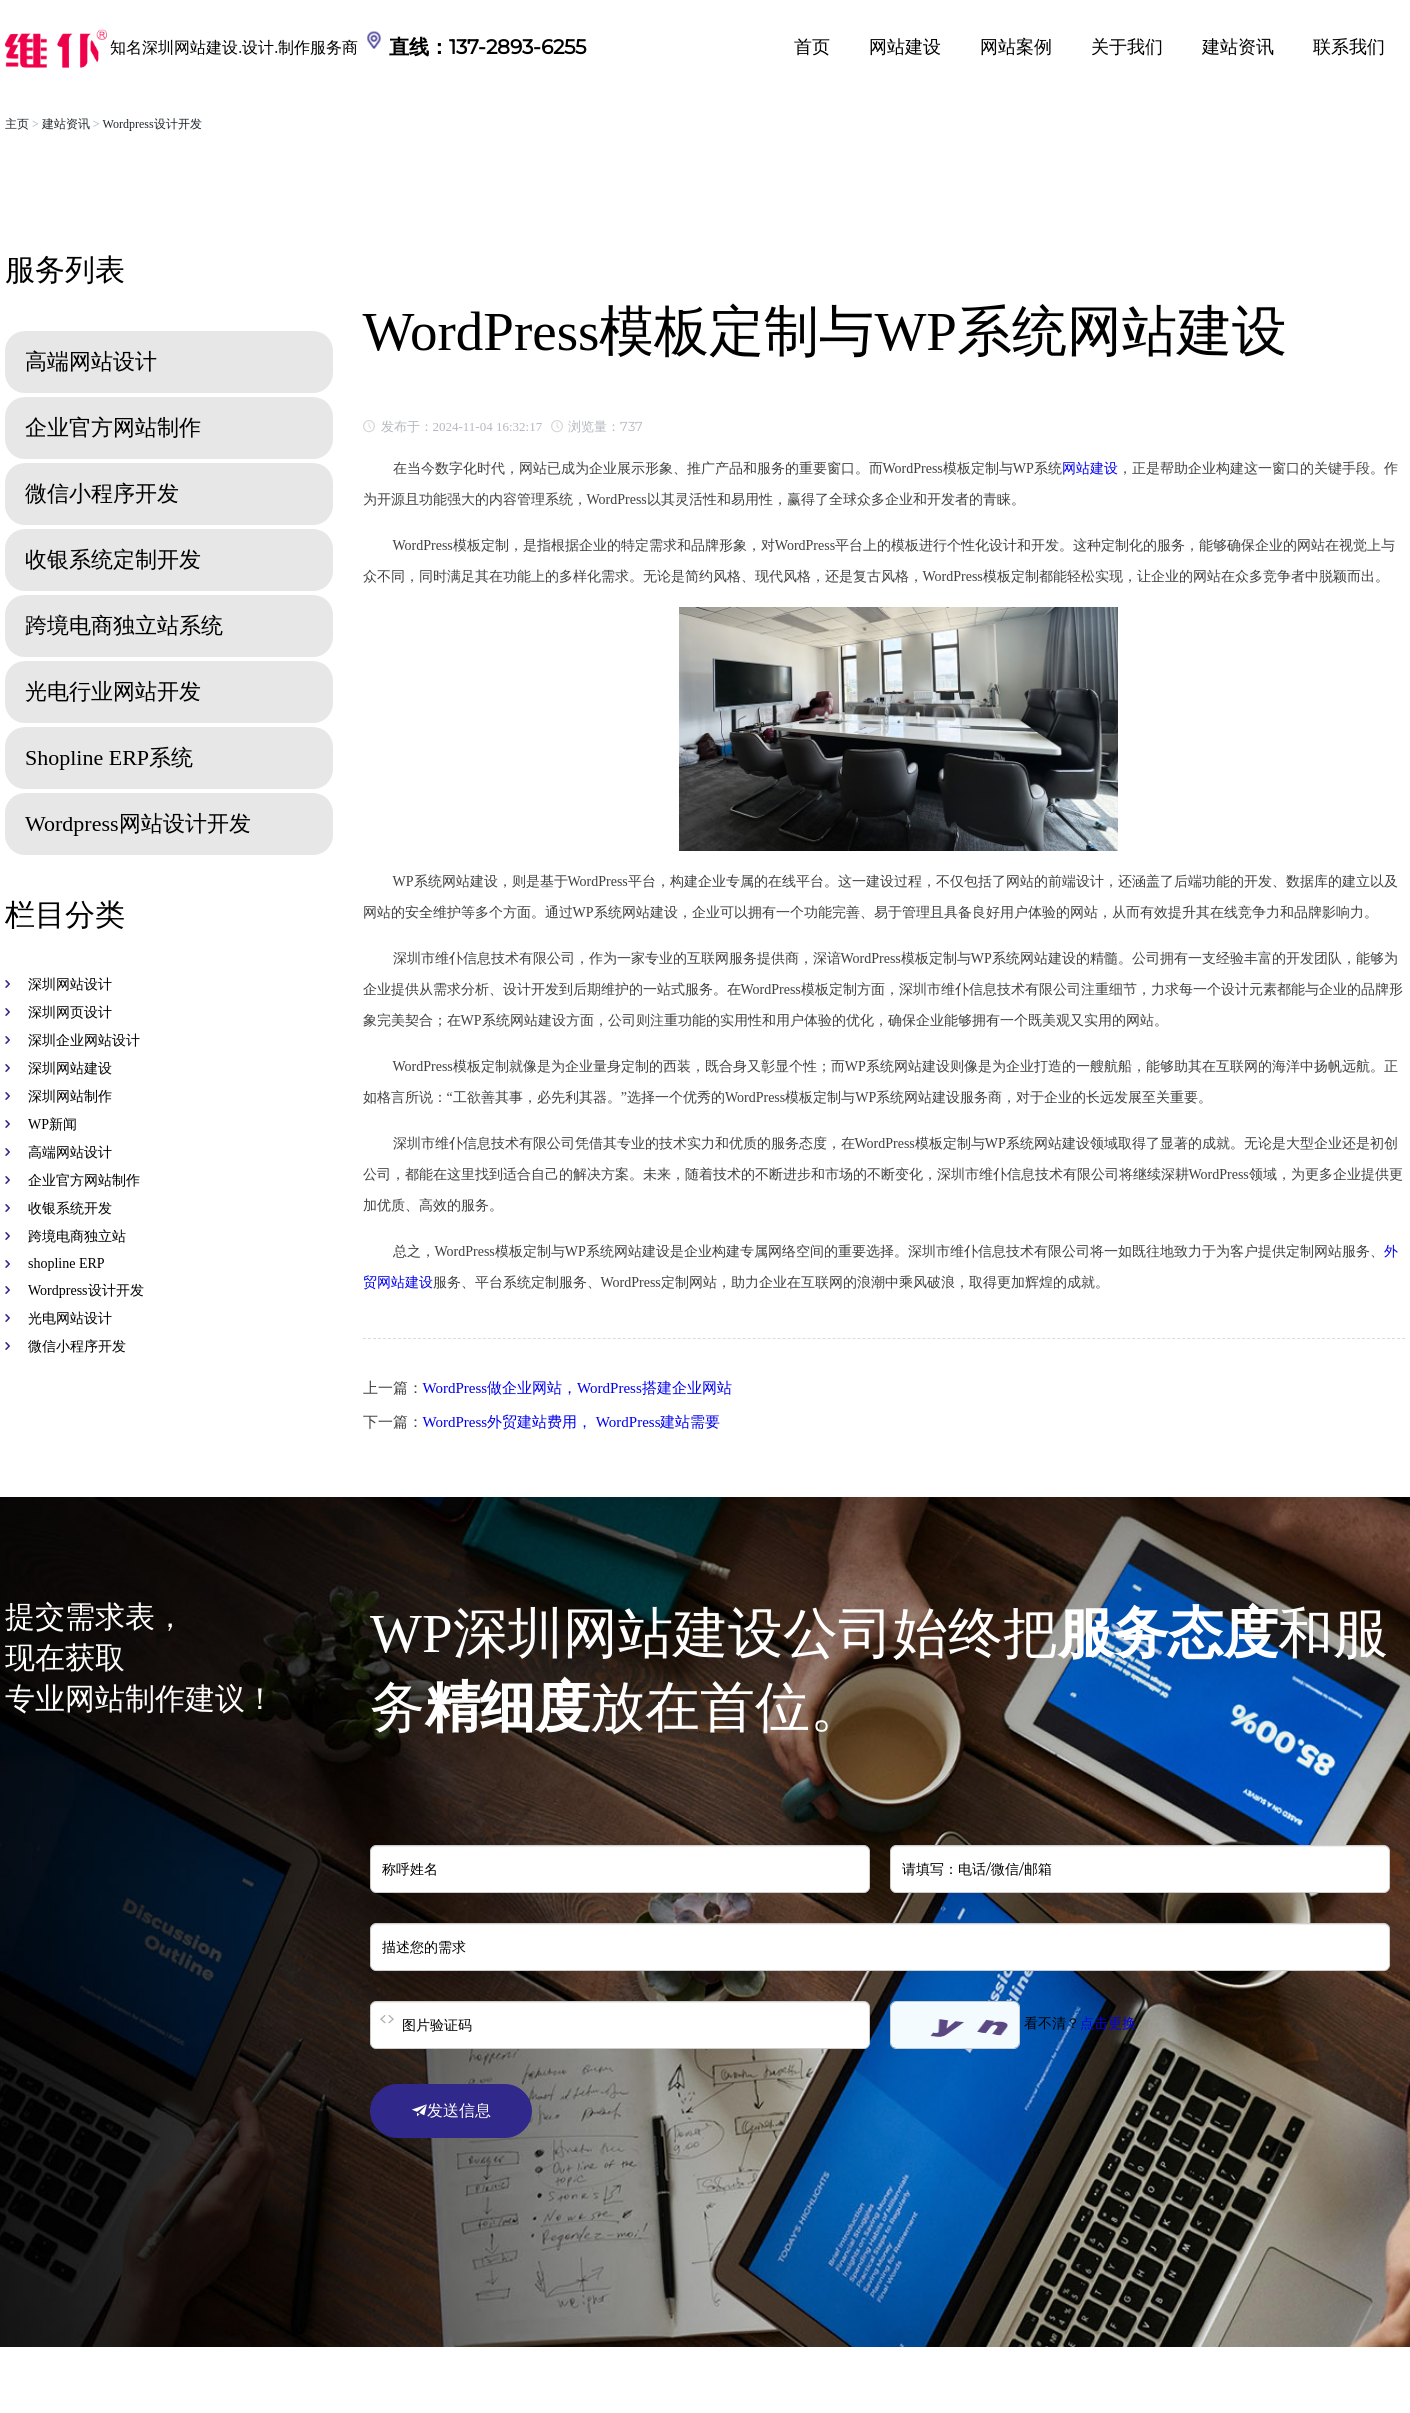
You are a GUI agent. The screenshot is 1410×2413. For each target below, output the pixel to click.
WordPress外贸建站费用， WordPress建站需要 (572, 1422)
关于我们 (1127, 47)
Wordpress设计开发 (152, 124)
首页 (812, 47)
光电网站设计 (70, 1318)
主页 (17, 124)
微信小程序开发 (77, 1346)
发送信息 (451, 2110)
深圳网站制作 (70, 1096)
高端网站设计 (70, 1152)
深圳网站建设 (70, 1068)
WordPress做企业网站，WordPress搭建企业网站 (577, 1388)
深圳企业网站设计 (84, 1040)
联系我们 (1349, 47)
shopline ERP (66, 1263)
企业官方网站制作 (84, 1180)
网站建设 (905, 47)
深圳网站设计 (70, 984)
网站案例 (1016, 47)
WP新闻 (52, 1124)
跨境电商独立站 (77, 1236)
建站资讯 (1238, 47)
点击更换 (1108, 2023)
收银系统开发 (70, 1208)
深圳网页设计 (70, 1012)
